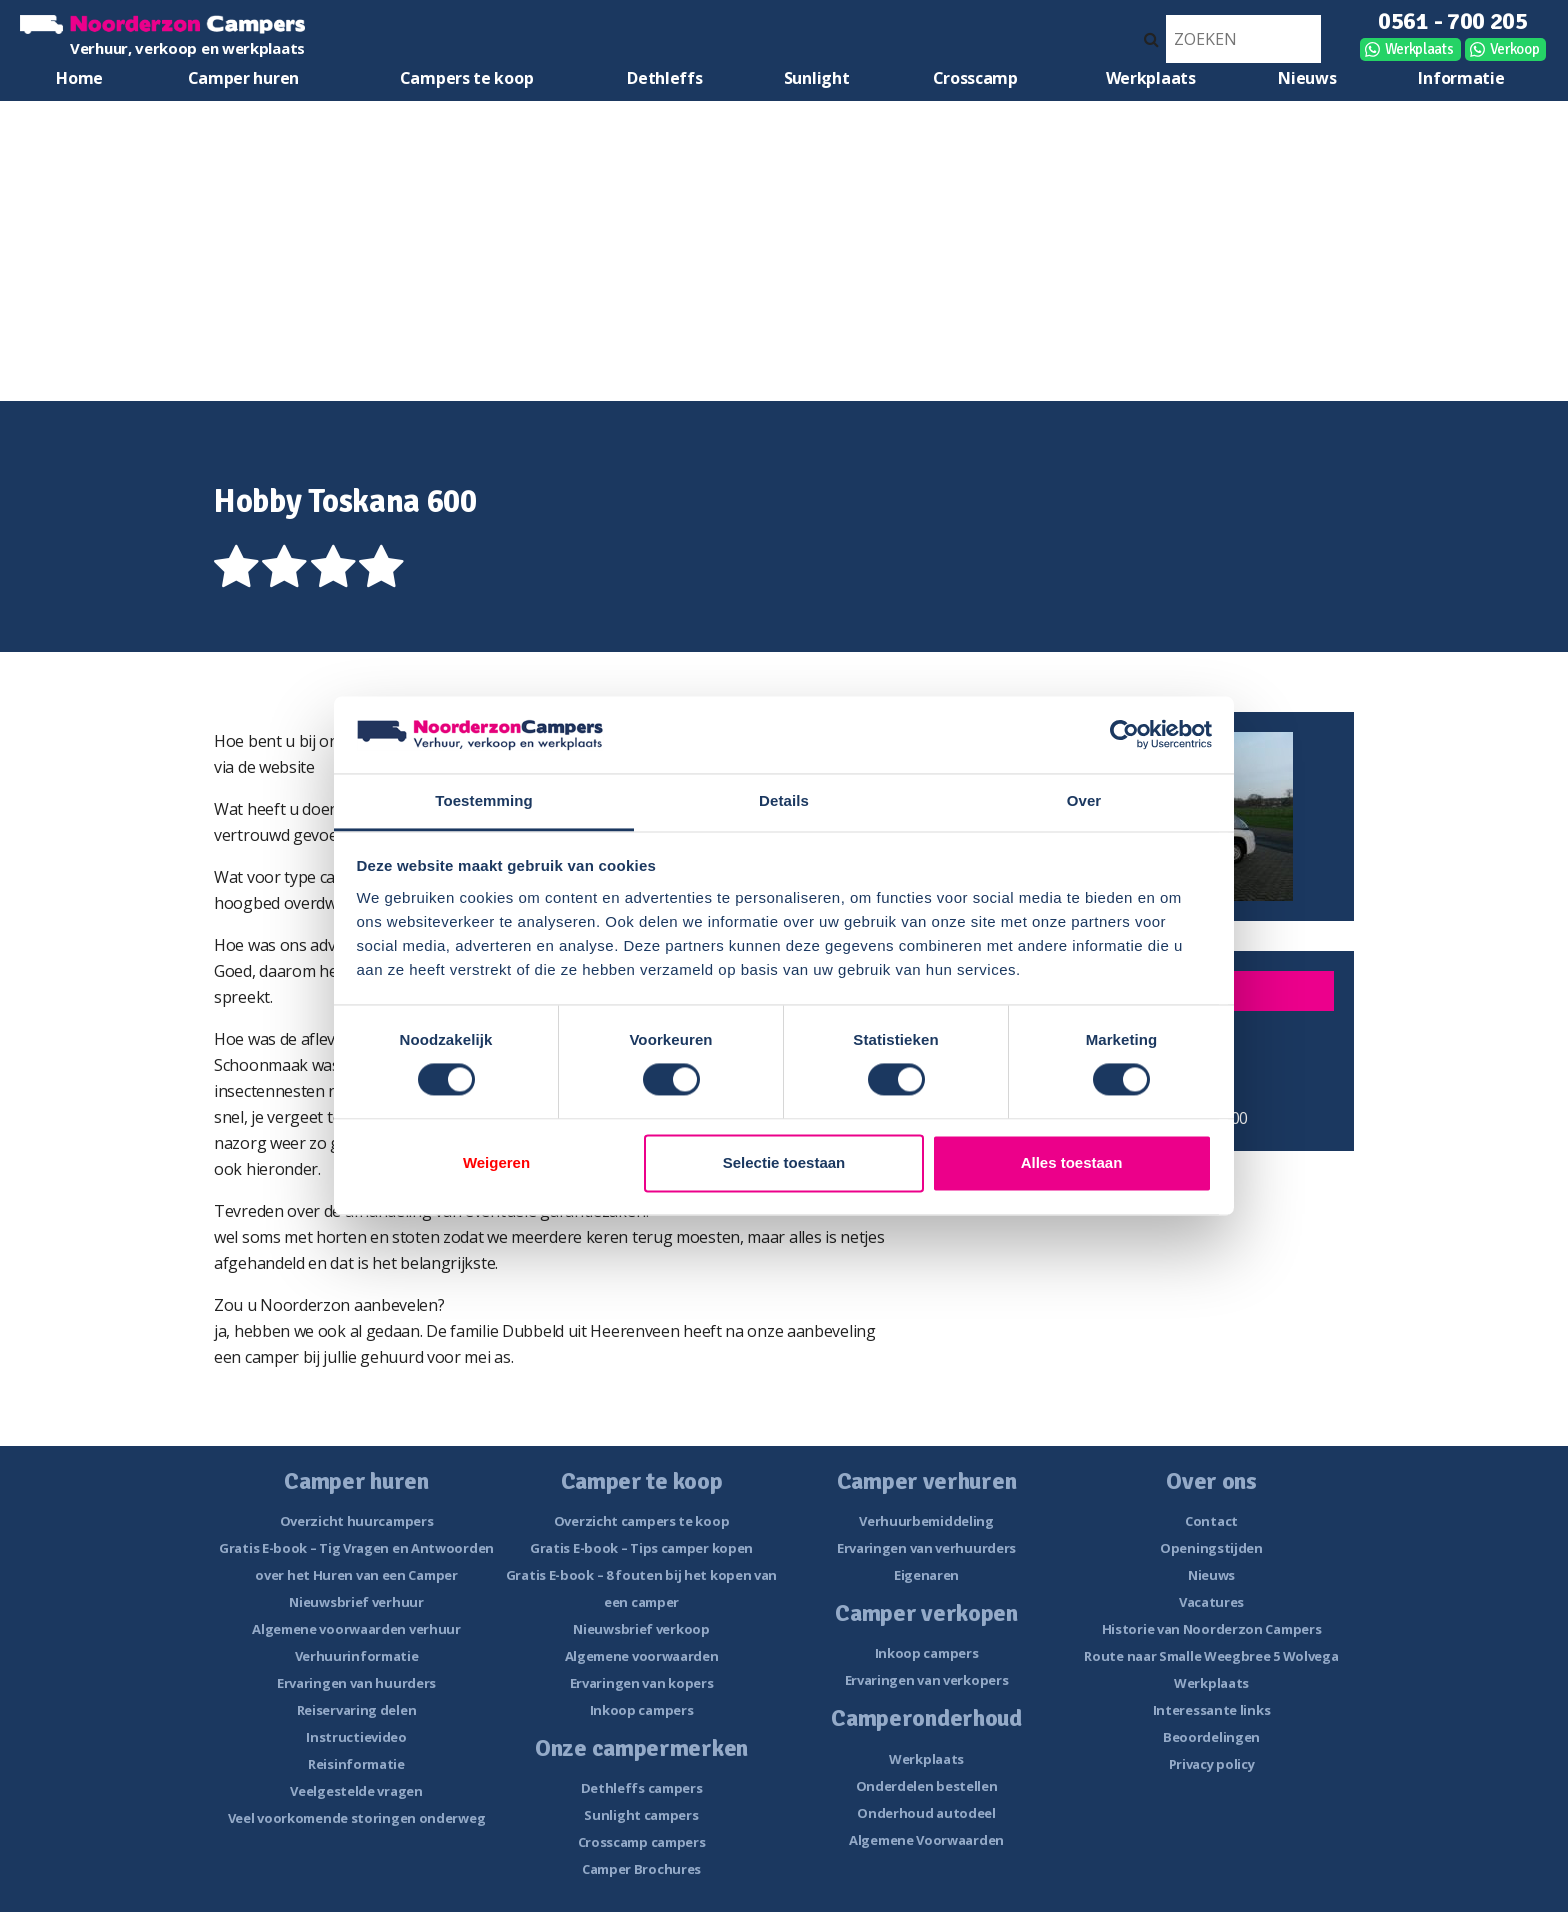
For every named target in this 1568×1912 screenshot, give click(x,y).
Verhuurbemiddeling (926, 1521)
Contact (1211, 1521)
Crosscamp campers (642, 1842)
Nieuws (1307, 78)
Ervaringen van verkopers (927, 1680)
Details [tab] (784, 800)
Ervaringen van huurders (356, 1683)
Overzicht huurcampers (357, 1521)
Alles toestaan (1072, 1162)
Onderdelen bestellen (927, 1786)
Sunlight (817, 78)
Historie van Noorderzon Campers (1212, 1629)
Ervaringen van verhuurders (926, 1548)
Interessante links (1212, 1710)
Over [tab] (1084, 800)
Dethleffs (664, 78)
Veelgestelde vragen (356, 1791)
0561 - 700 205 (1453, 21)
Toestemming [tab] (484, 800)
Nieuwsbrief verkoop (641, 1629)
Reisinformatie (356, 1764)
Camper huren (243, 78)
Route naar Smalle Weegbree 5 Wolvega (1211, 1656)
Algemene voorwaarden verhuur (356, 1629)
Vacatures (1211, 1602)
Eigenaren (926, 1575)
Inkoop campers (642, 1710)
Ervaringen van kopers (642, 1683)
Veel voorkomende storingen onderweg (357, 1818)
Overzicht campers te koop (642, 1521)
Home (79, 78)
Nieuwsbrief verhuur (356, 1602)
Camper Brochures (641, 1869)
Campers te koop (467, 78)
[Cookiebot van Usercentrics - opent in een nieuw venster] (1124, 735)
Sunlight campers (641, 1815)
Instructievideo (356, 1737)
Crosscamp (975, 78)
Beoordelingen (1211, 1737)
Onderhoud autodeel (926, 1813)
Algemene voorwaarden (642, 1656)
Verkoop (1515, 49)
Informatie (1461, 78)
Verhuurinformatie (357, 1656)
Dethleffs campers (642, 1788)
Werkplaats (1419, 49)
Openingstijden (1211, 1548)
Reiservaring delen (357, 1710)
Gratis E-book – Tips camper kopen (641, 1548)
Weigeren (496, 1162)
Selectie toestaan (784, 1162)
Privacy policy (1212, 1764)
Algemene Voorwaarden (926, 1840)
